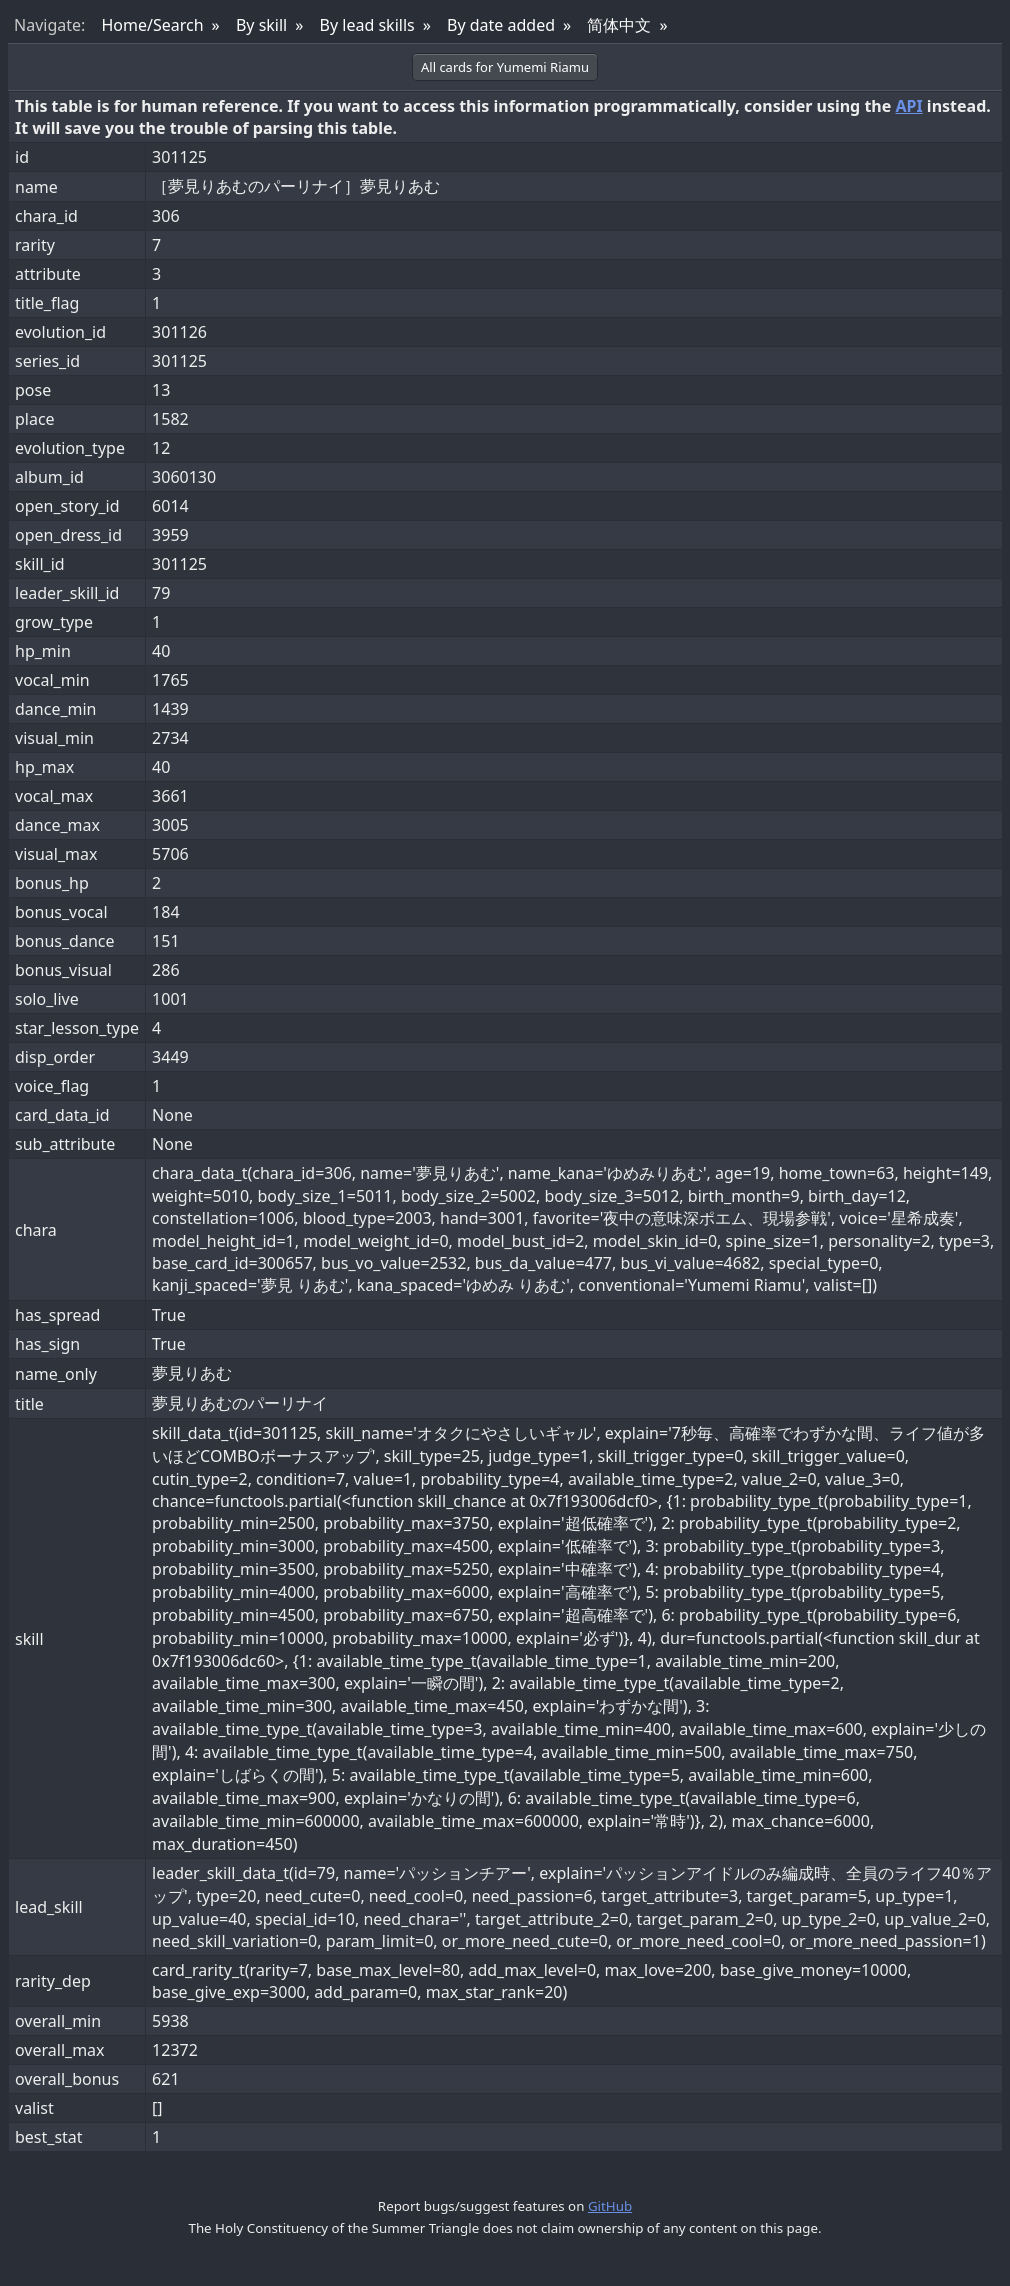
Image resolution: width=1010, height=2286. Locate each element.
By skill (261, 25)
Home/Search (152, 25)
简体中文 (619, 25)
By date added (501, 25)
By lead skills (367, 25)
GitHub (610, 2206)
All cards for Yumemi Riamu (505, 67)
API (908, 106)
